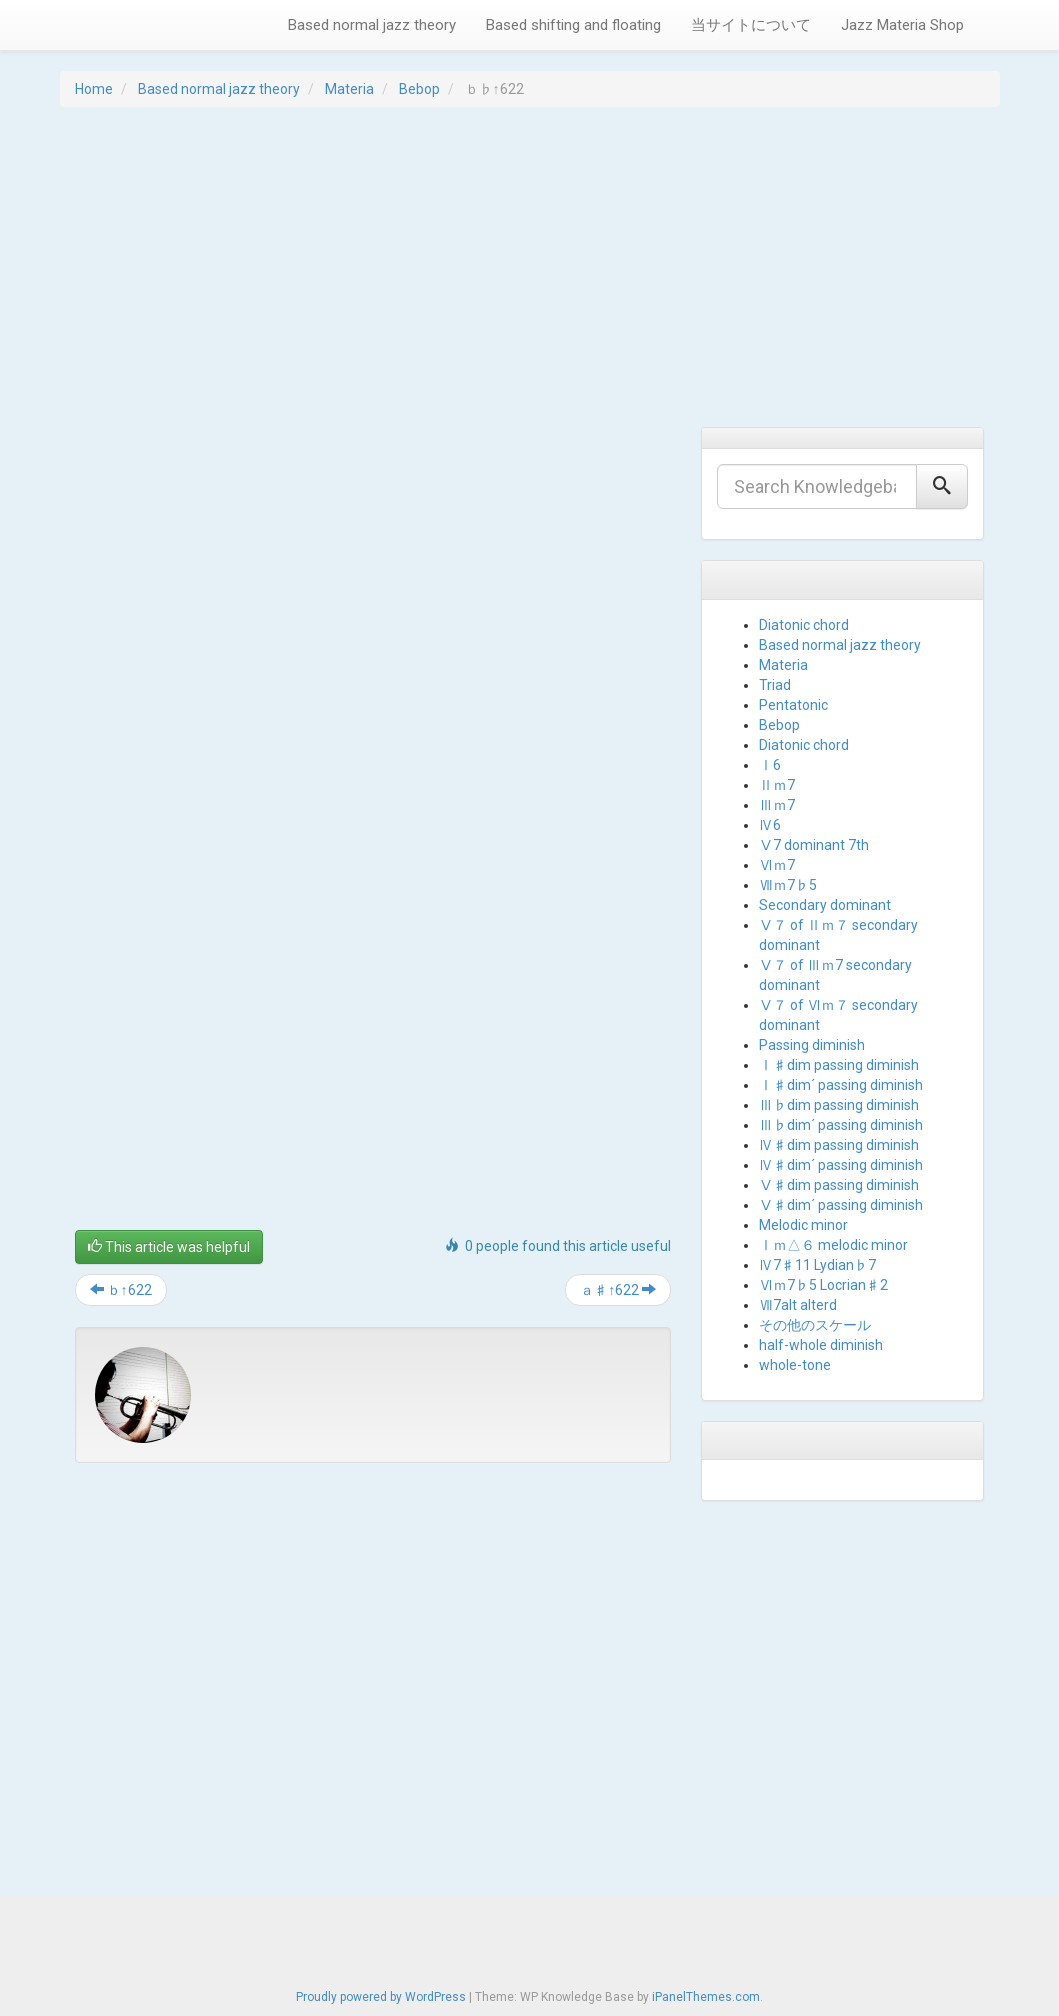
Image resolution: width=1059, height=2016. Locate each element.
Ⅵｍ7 (777, 865)
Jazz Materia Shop (902, 25)
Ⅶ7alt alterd (798, 1305)
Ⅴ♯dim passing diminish (839, 1185)
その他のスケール (815, 1325)
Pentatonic (793, 705)
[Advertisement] (530, 267)
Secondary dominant (825, 905)
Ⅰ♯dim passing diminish (839, 1065)
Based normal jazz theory (372, 25)
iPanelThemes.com (706, 1997)
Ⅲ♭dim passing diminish (839, 1105)
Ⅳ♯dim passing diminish (839, 1145)
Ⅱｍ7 (777, 785)
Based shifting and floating (573, 25)
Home (94, 89)
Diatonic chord (804, 625)
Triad (775, 685)
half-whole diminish (821, 1345)
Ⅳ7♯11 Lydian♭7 (817, 1265)
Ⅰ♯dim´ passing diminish (841, 1085)
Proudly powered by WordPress (381, 1997)
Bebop (419, 89)
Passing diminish (812, 1045)
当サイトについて (751, 25)
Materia (349, 89)
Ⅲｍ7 (777, 805)
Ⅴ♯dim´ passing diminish (841, 1205)
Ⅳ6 (770, 825)
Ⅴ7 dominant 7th (814, 845)
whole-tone (795, 1365)
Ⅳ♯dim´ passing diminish (841, 1165)
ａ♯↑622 (618, 1290)
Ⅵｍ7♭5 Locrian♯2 (823, 1285)
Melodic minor (803, 1225)
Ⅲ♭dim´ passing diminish (841, 1125)
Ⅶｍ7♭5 (788, 885)
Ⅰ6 (770, 765)
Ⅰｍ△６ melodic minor (833, 1245)
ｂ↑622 (121, 1290)
